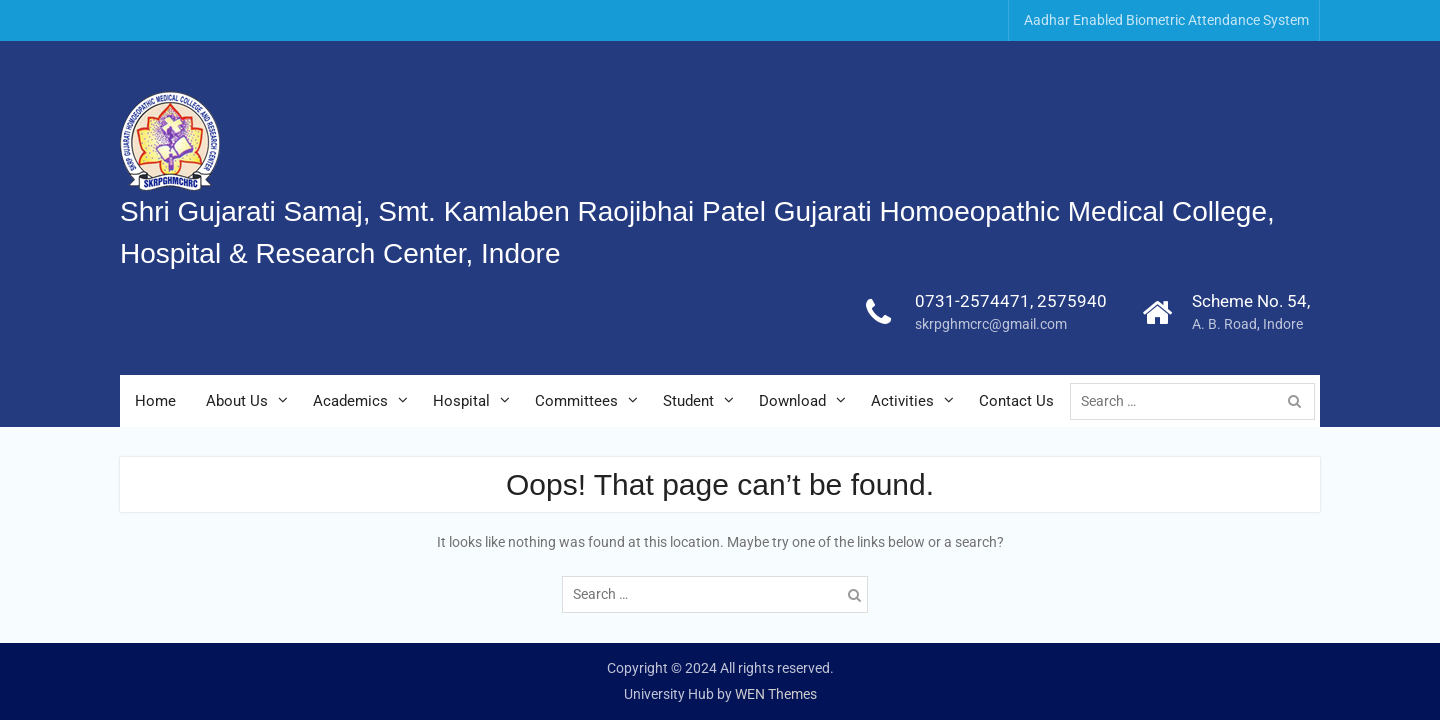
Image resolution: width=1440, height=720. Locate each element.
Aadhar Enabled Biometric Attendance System (1166, 20)
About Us (237, 401)
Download (792, 401)
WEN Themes (776, 694)
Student (688, 401)
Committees (576, 401)
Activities (902, 401)
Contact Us (1016, 401)
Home (155, 401)
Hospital (461, 401)
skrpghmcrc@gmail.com (991, 324)
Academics (350, 401)
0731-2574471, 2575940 (1011, 301)
